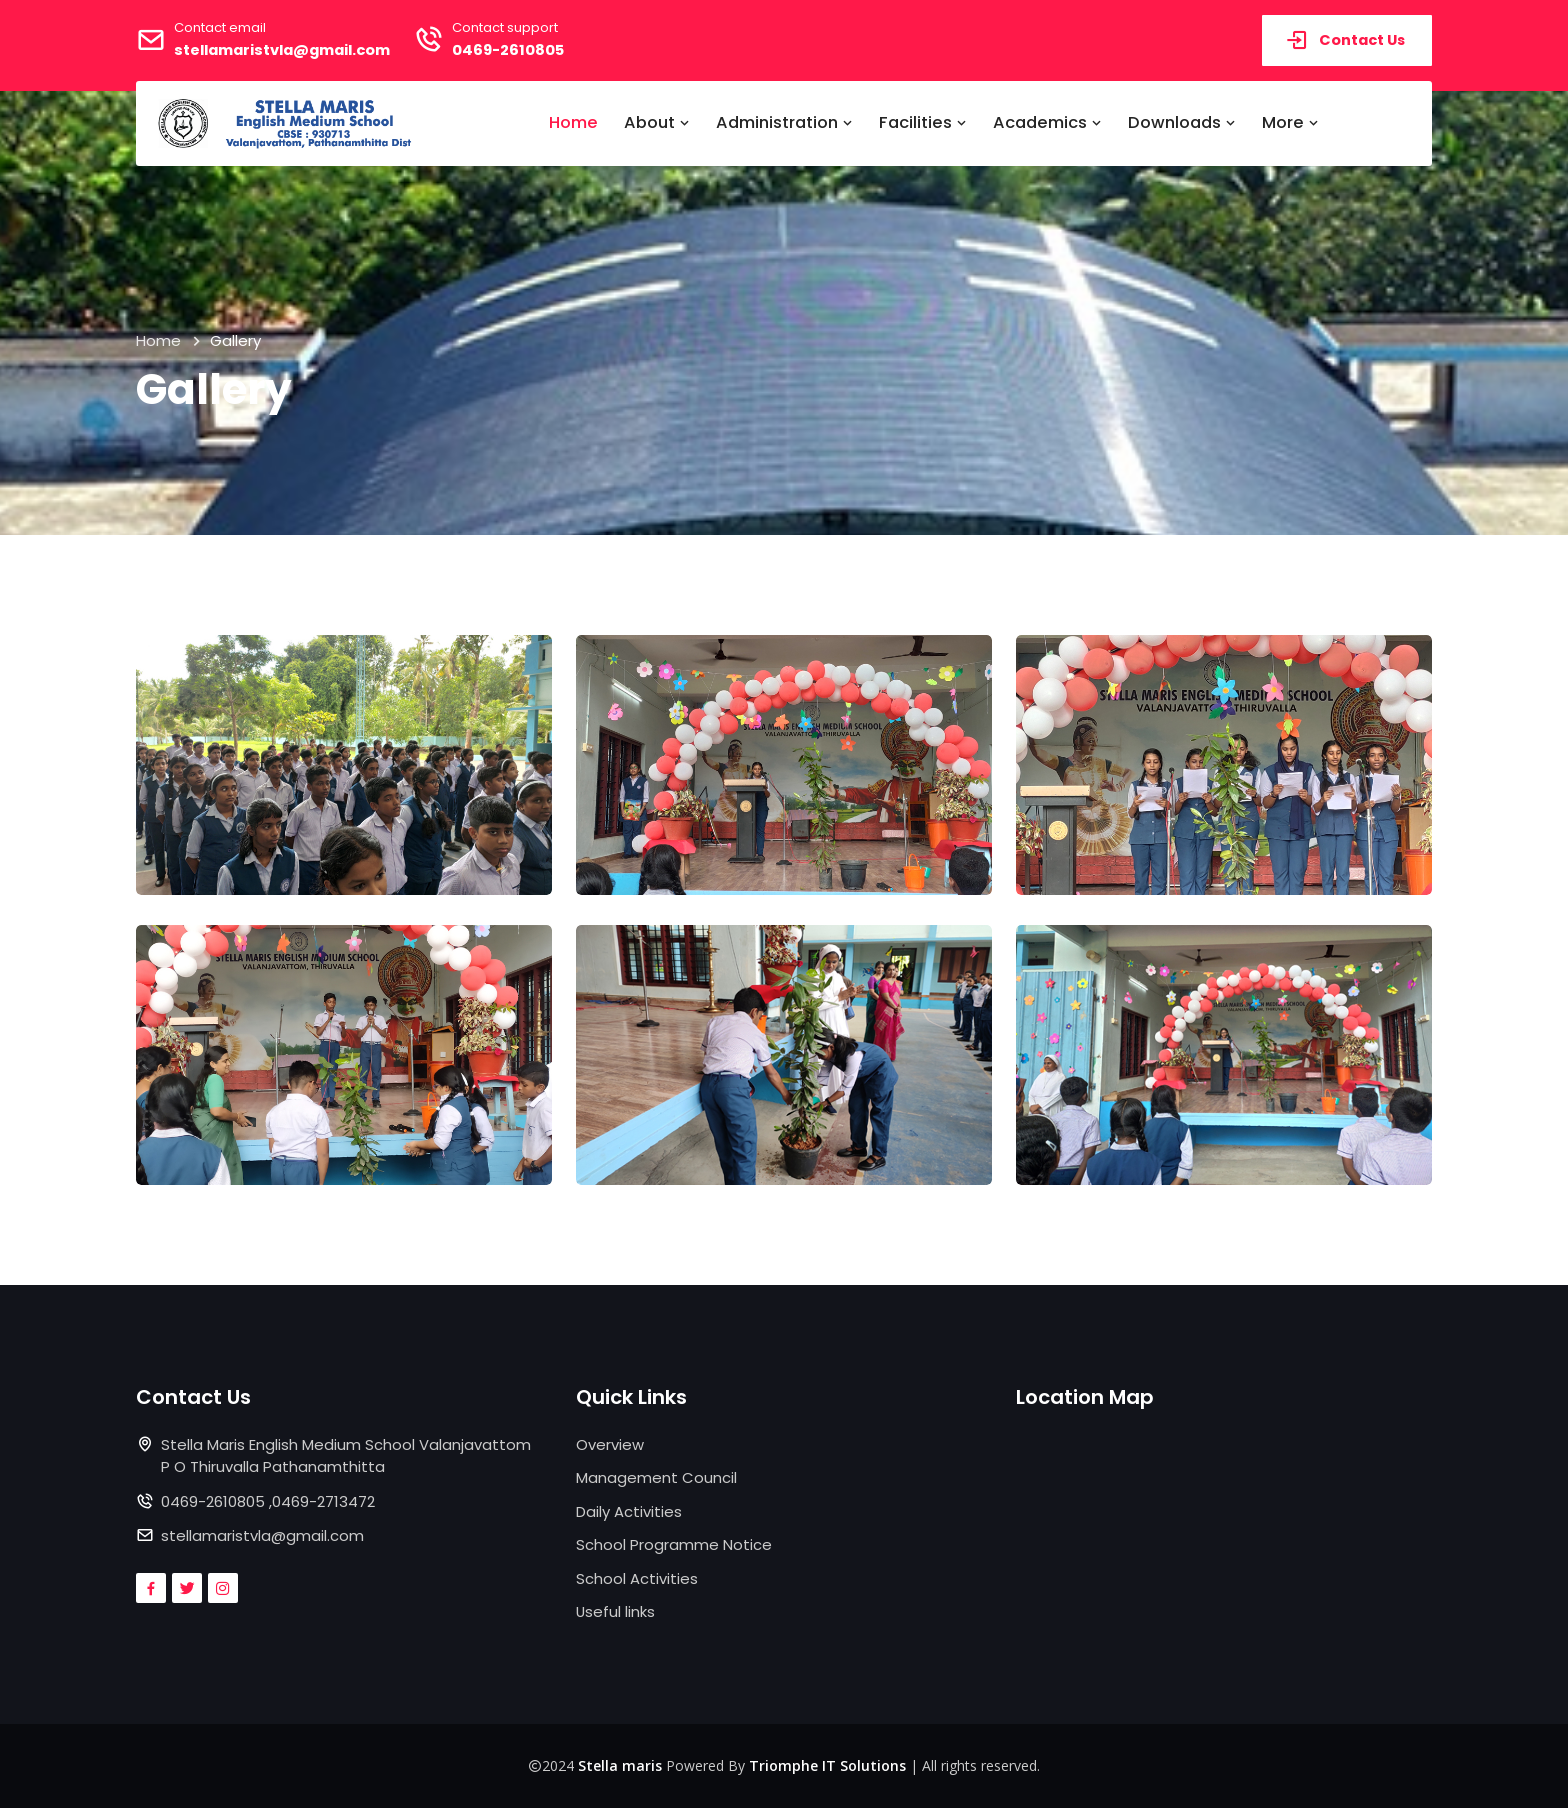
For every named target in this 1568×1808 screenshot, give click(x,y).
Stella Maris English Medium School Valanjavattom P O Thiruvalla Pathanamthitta (346, 1456)
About (657, 122)
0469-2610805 (522, 49)
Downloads (1182, 122)
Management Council (656, 1477)
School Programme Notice (674, 1544)
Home (573, 122)
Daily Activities (629, 1511)
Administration (784, 122)
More (1290, 122)
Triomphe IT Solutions (827, 1765)
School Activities (637, 1578)
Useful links (616, 1611)
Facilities (923, 122)
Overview (610, 1444)
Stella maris (620, 1765)
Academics (1047, 122)
